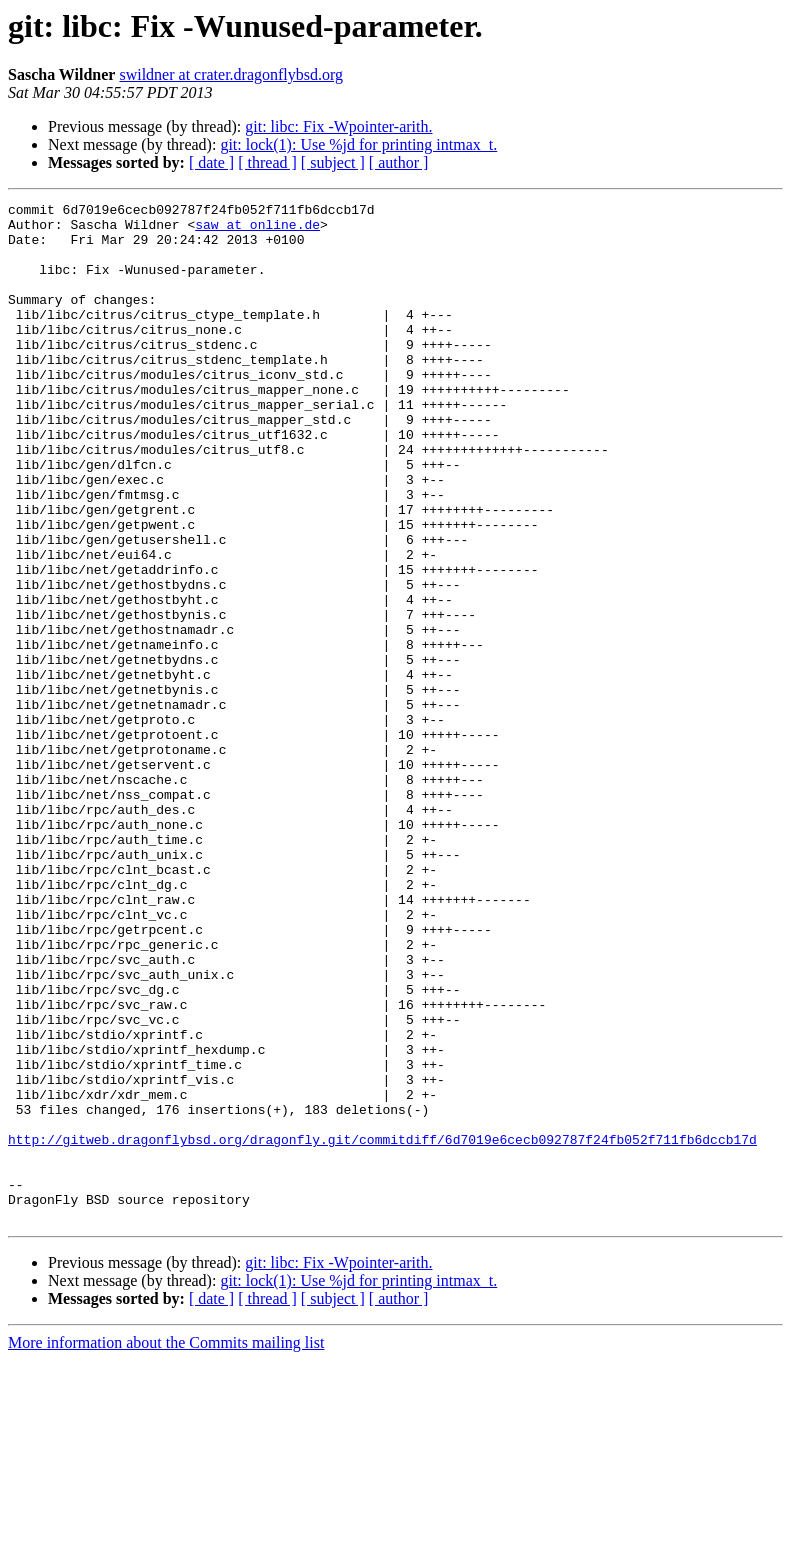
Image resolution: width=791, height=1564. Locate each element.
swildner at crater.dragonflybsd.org (231, 74)
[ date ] (211, 162)
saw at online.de (257, 230)
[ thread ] (267, 162)
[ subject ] (333, 162)
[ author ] (399, 162)
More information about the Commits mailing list (166, 1546)
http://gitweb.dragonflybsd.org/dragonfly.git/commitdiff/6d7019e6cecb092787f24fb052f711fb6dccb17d (382, 1328)
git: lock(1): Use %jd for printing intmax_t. (358, 144)
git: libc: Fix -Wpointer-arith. (338, 126)
